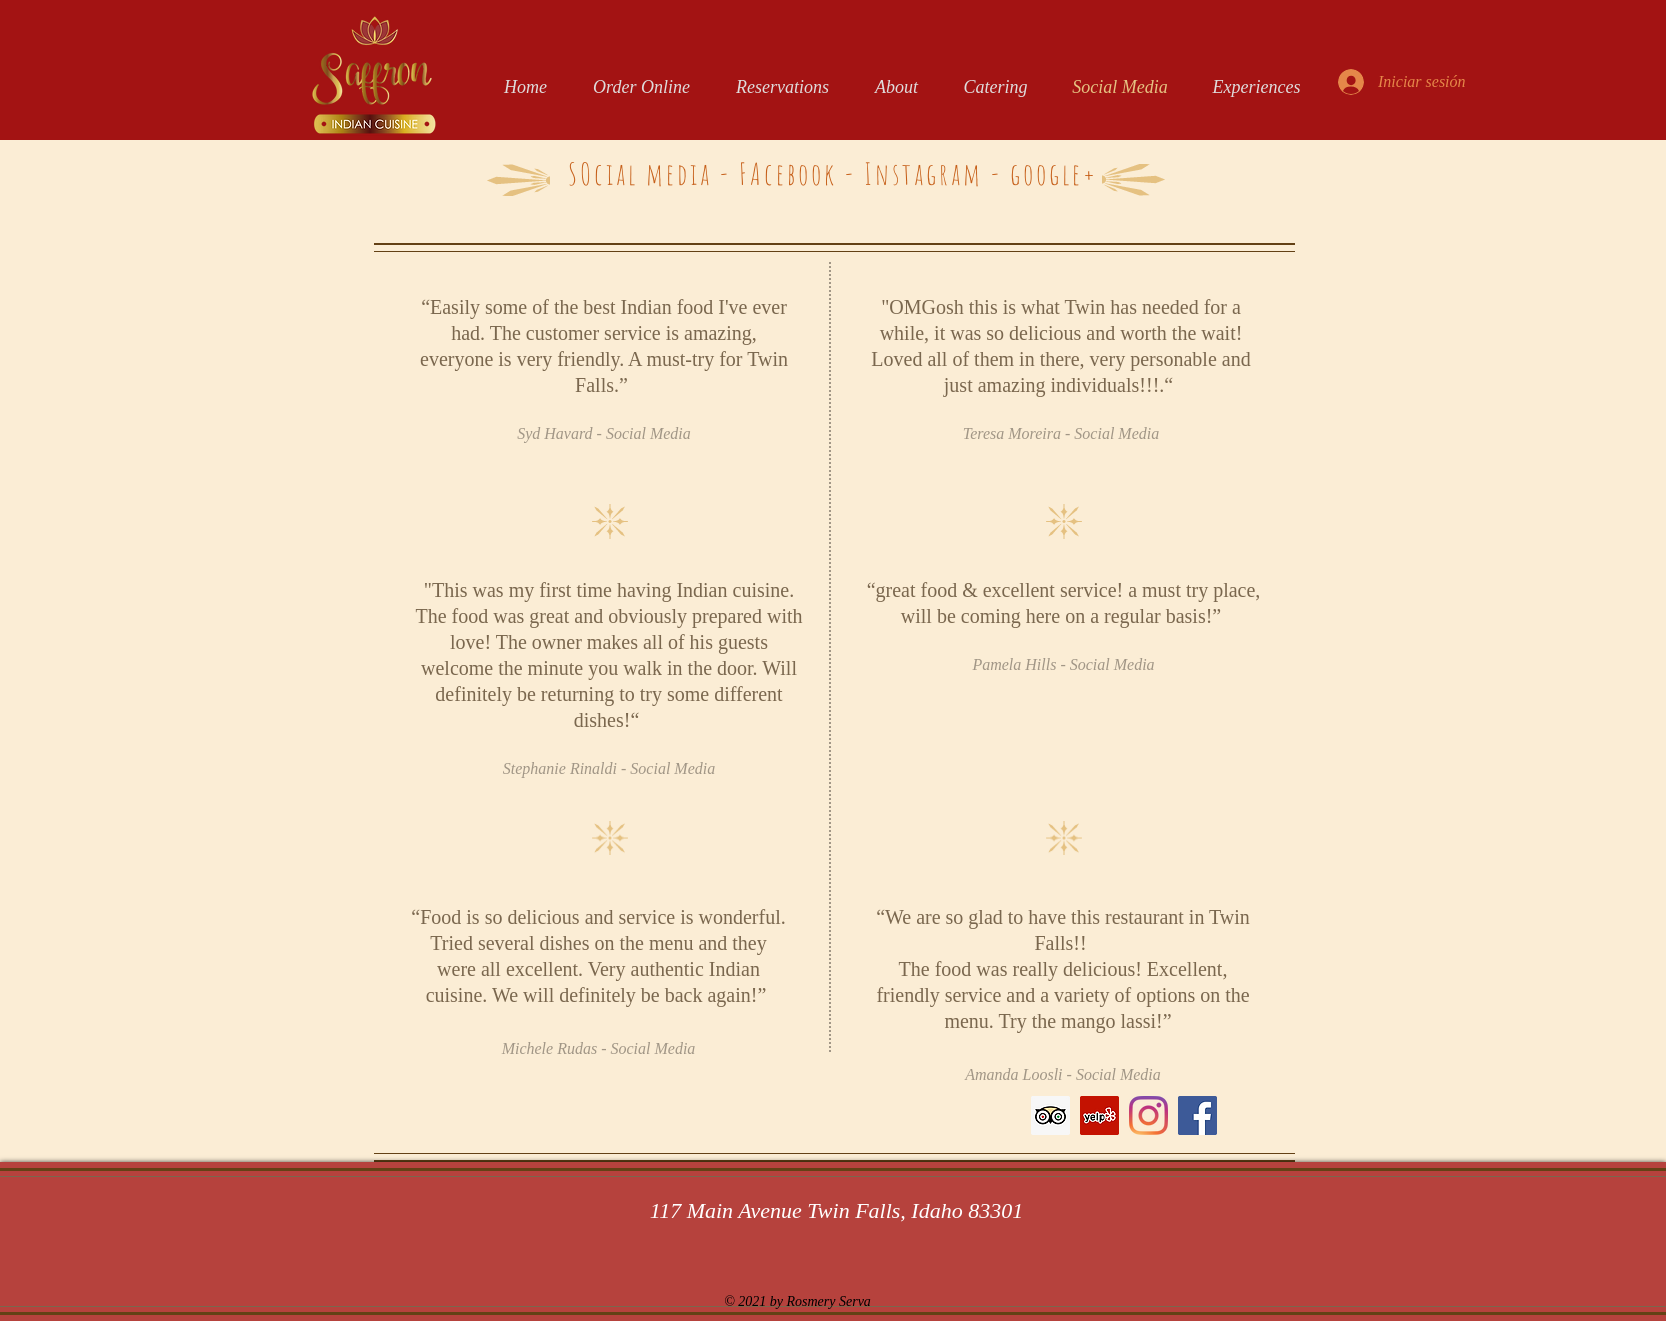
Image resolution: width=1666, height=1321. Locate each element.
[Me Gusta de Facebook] (879, 1125)
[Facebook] (1197, 1115)
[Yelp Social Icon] (1099, 1115)
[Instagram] (1148, 1115)
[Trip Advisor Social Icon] (1050, 1115)
